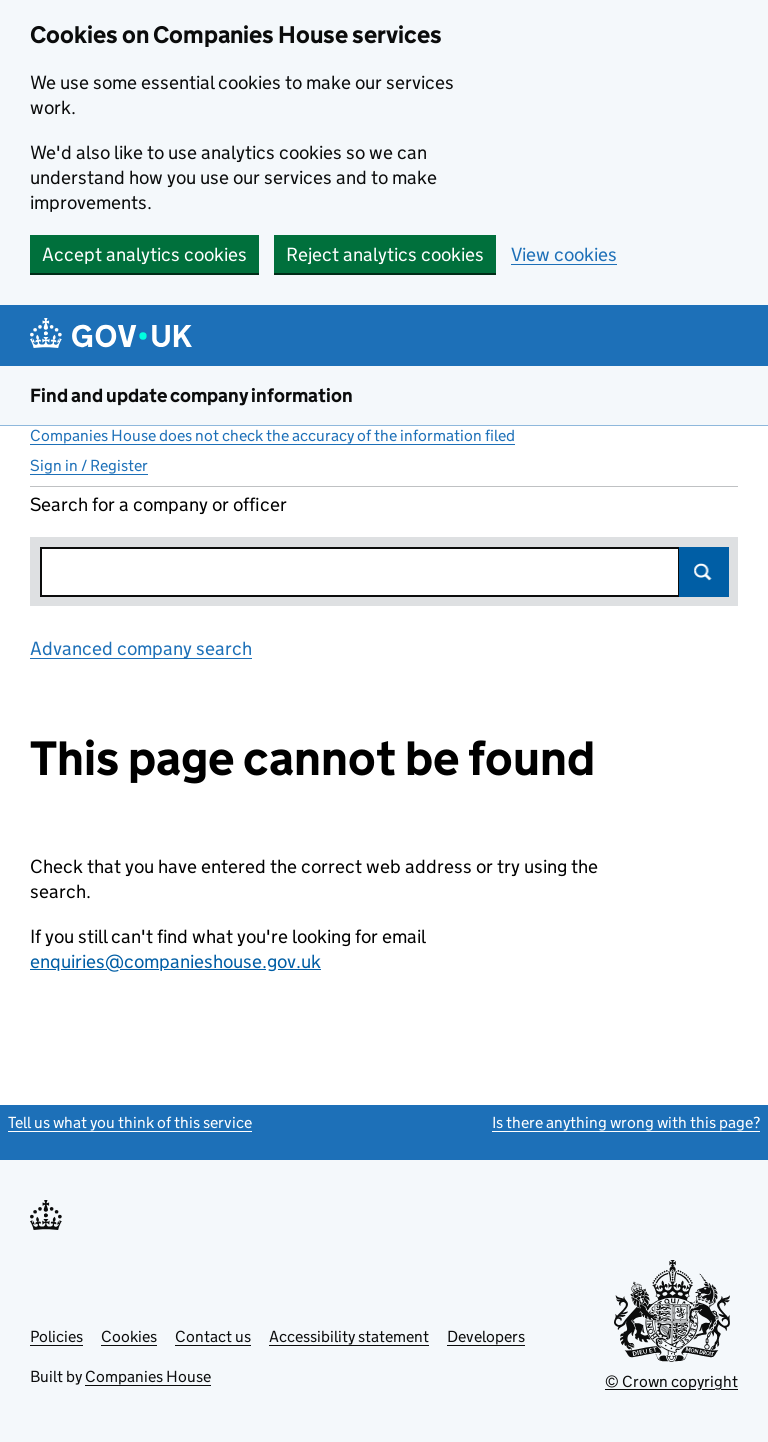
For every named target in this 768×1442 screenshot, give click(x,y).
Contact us (213, 1336)
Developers (486, 1336)
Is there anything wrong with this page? (626, 1122)
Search (704, 572)
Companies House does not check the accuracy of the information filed (272, 435)
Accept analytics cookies (144, 254)
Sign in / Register (89, 465)
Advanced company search (141, 648)
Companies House (148, 1376)
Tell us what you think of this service (130, 1122)
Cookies (129, 1336)
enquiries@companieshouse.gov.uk (175, 961)
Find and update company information (191, 395)
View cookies (564, 254)
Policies (56, 1336)
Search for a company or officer (158, 504)
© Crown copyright (671, 1381)
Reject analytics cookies (385, 254)
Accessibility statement (349, 1336)
